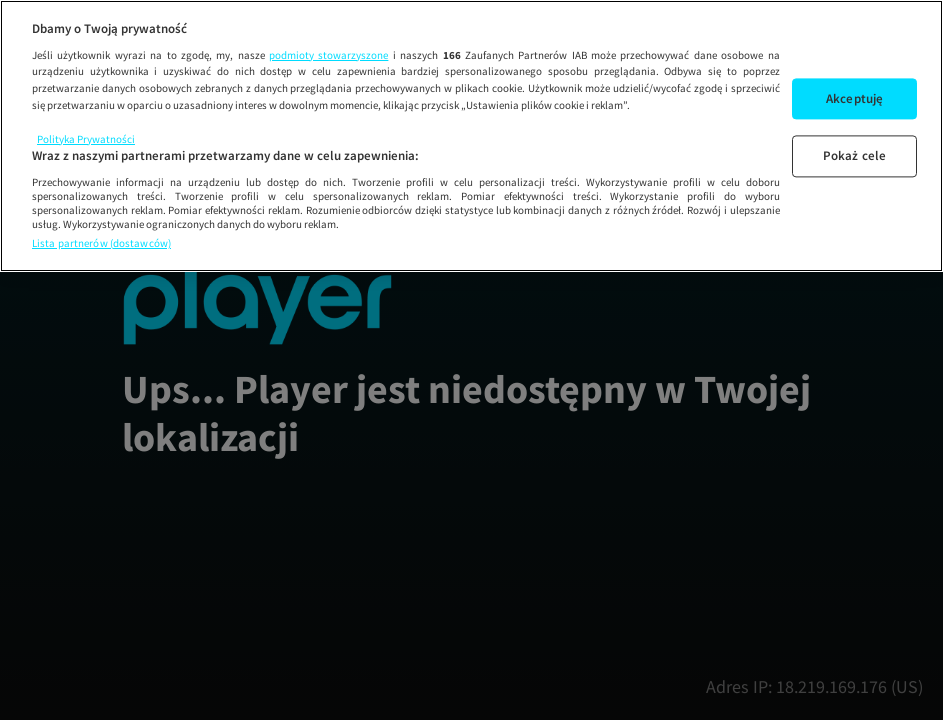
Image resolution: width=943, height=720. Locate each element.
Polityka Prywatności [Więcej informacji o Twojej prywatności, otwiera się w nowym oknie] (86, 139)
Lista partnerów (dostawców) (101, 243)
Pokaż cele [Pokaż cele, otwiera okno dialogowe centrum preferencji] (854, 156)
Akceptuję (854, 98)
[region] (471, 136)
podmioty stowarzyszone (328, 55)
